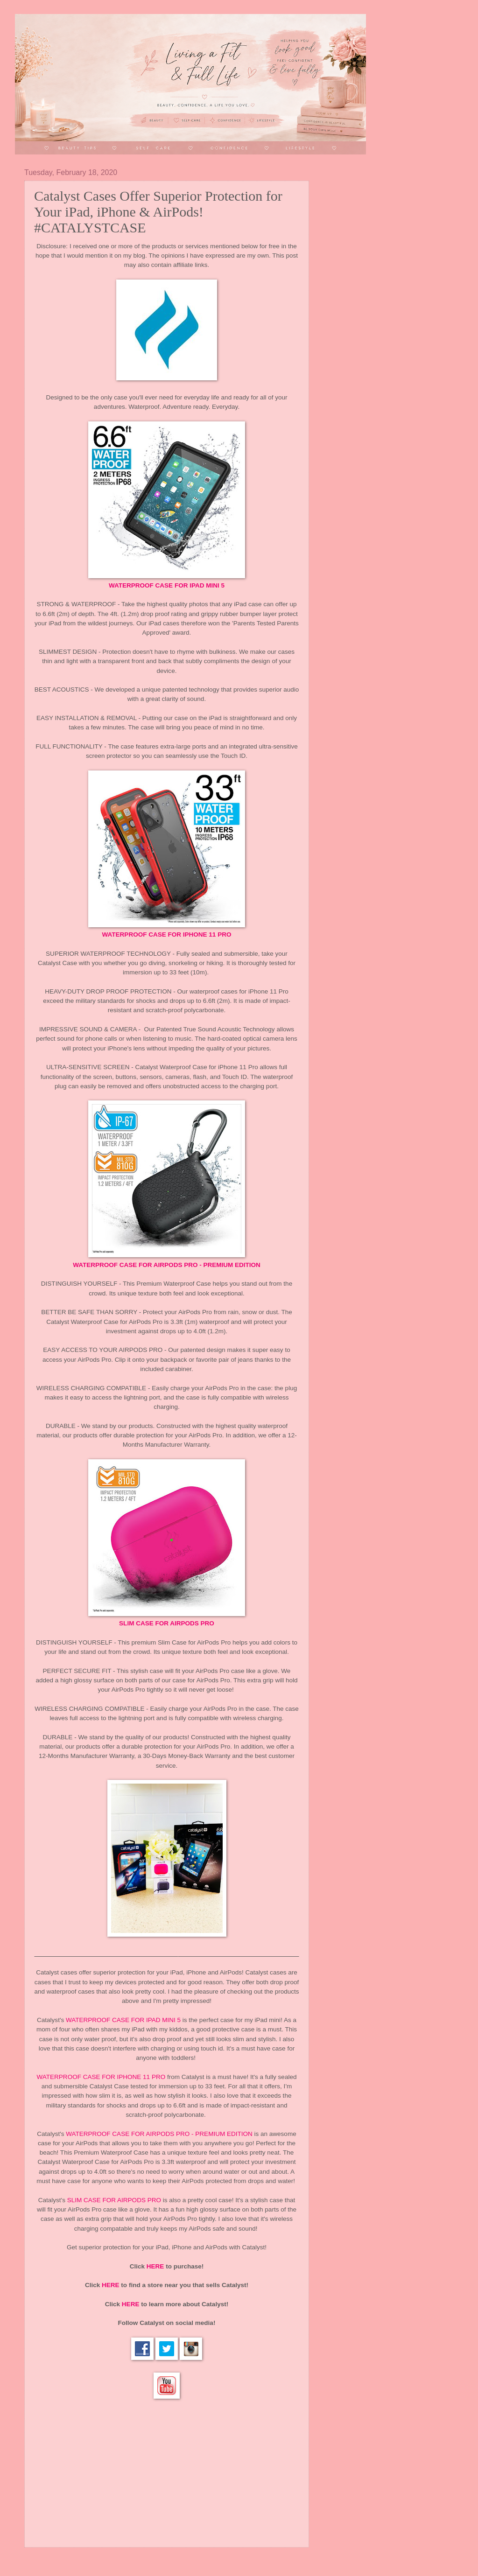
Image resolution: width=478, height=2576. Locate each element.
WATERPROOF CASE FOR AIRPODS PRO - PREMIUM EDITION (166, 1264)
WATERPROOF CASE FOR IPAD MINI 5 (167, 585)
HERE (155, 2266)
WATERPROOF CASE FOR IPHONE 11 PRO (167, 934)
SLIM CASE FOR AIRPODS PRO (166, 1623)
